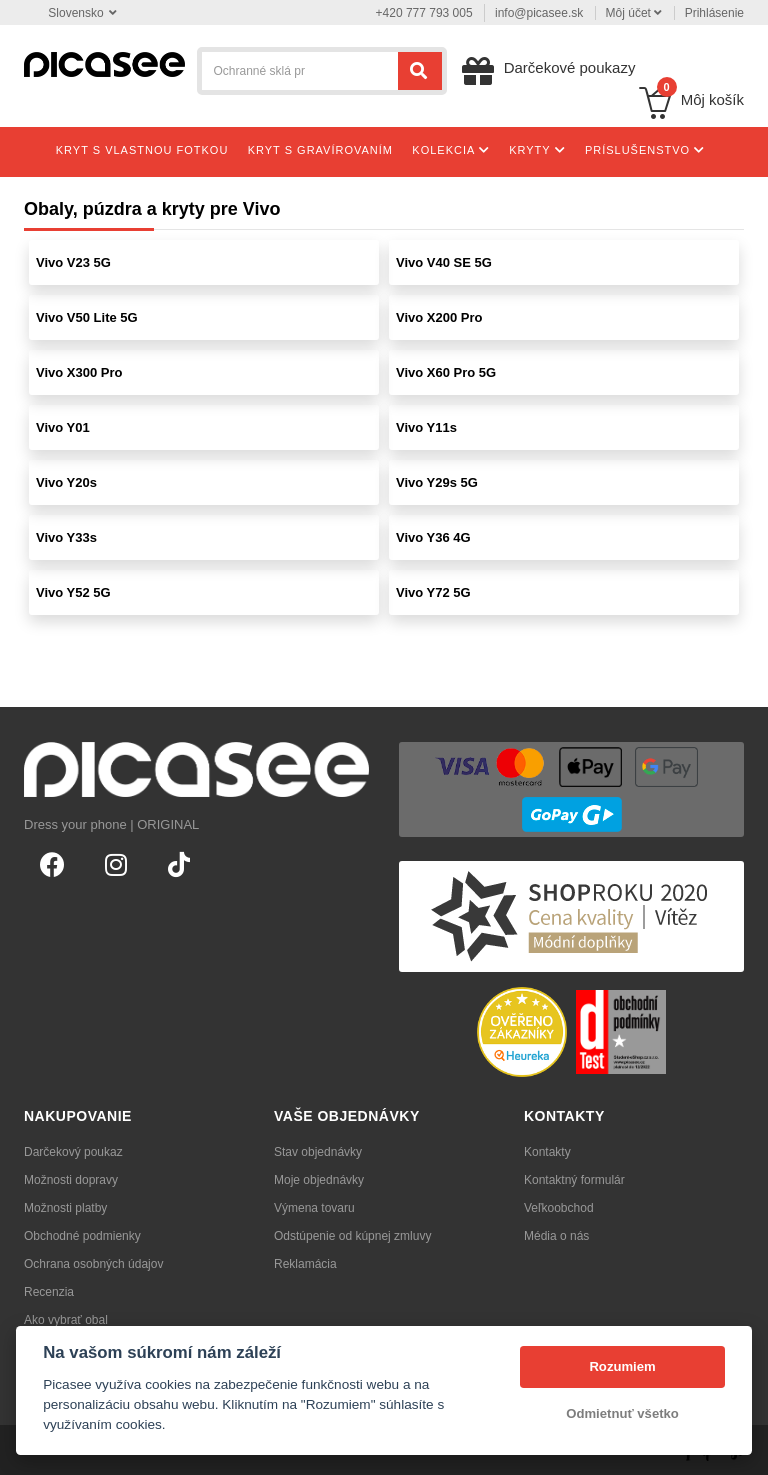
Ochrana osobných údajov (93, 1264)
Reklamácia (305, 1264)
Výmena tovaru (314, 1208)
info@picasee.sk (539, 13)
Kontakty (547, 1152)
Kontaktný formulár (574, 1180)
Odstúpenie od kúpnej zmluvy (352, 1236)
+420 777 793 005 (424, 13)
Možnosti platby (65, 1208)
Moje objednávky (319, 1180)
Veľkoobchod (559, 1208)
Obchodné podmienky (82, 1236)
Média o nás (556, 1236)
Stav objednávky (318, 1152)
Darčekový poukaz (73, 1152)
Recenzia (49, 1292)
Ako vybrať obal (66, 1320)
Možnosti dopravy (71, 1180)
